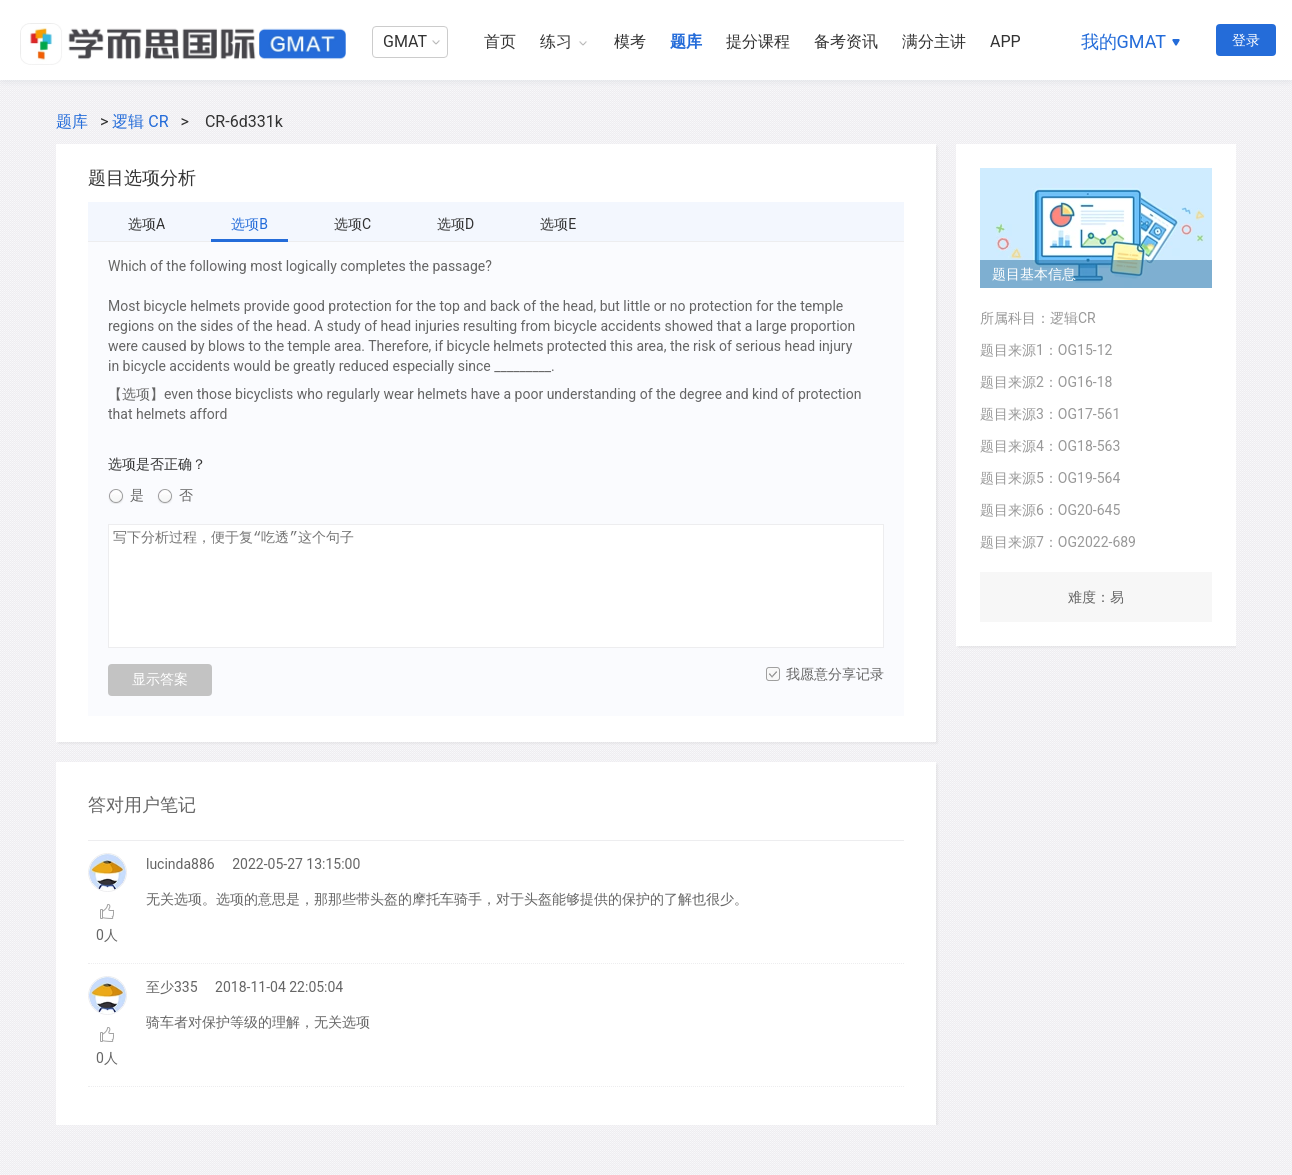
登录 (1246, 40)
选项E (558, 224)
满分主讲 (934, 41)
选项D (455, 224)
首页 (500, 41)
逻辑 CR (140, 121)
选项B (249, 224)
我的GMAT (1123, 41)
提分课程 (758, 41)
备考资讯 (846, 41)
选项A (146, 224)
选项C (352, 224)
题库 (686, 41)
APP (1005, 41)
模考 (630, 41)
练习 (556, 41)
